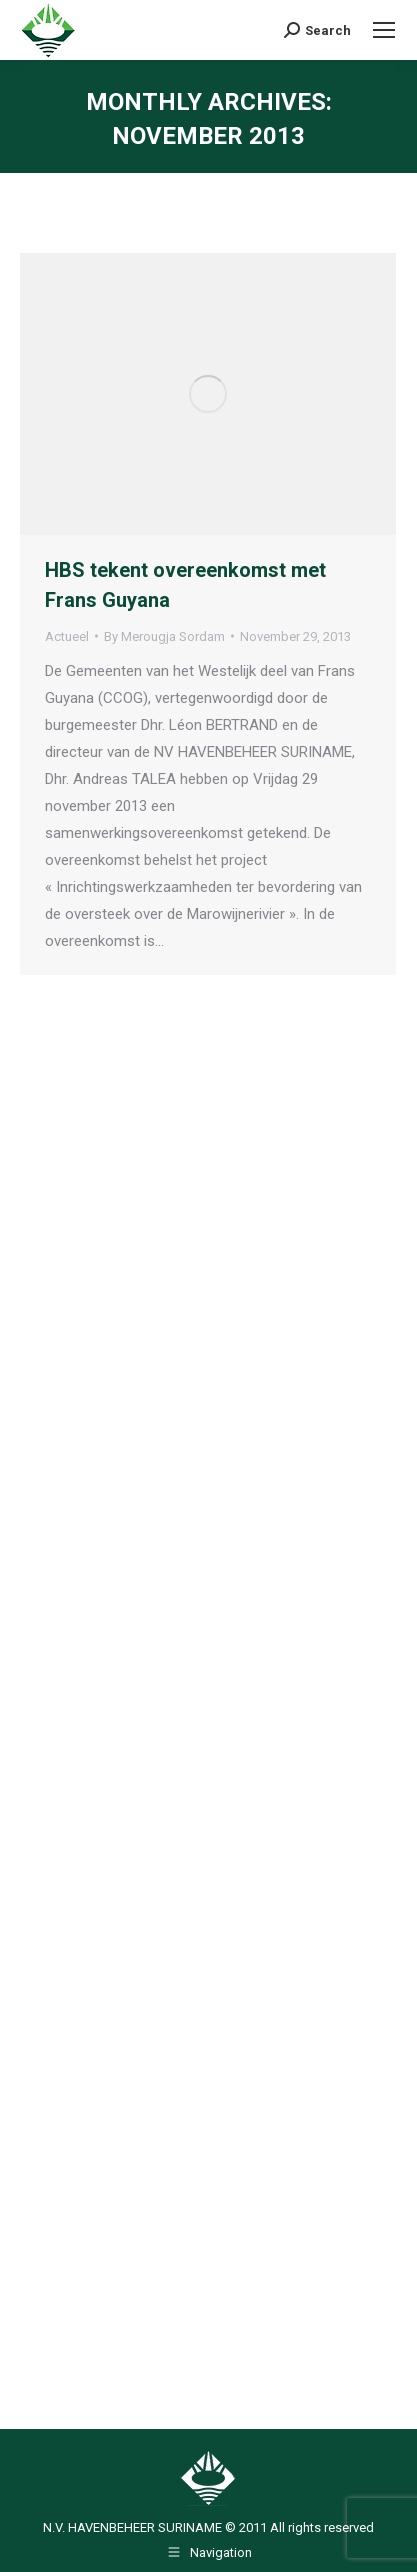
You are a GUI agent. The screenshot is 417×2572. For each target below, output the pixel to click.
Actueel (67, 636)
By (164, 636)
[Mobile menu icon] (384, 30)
